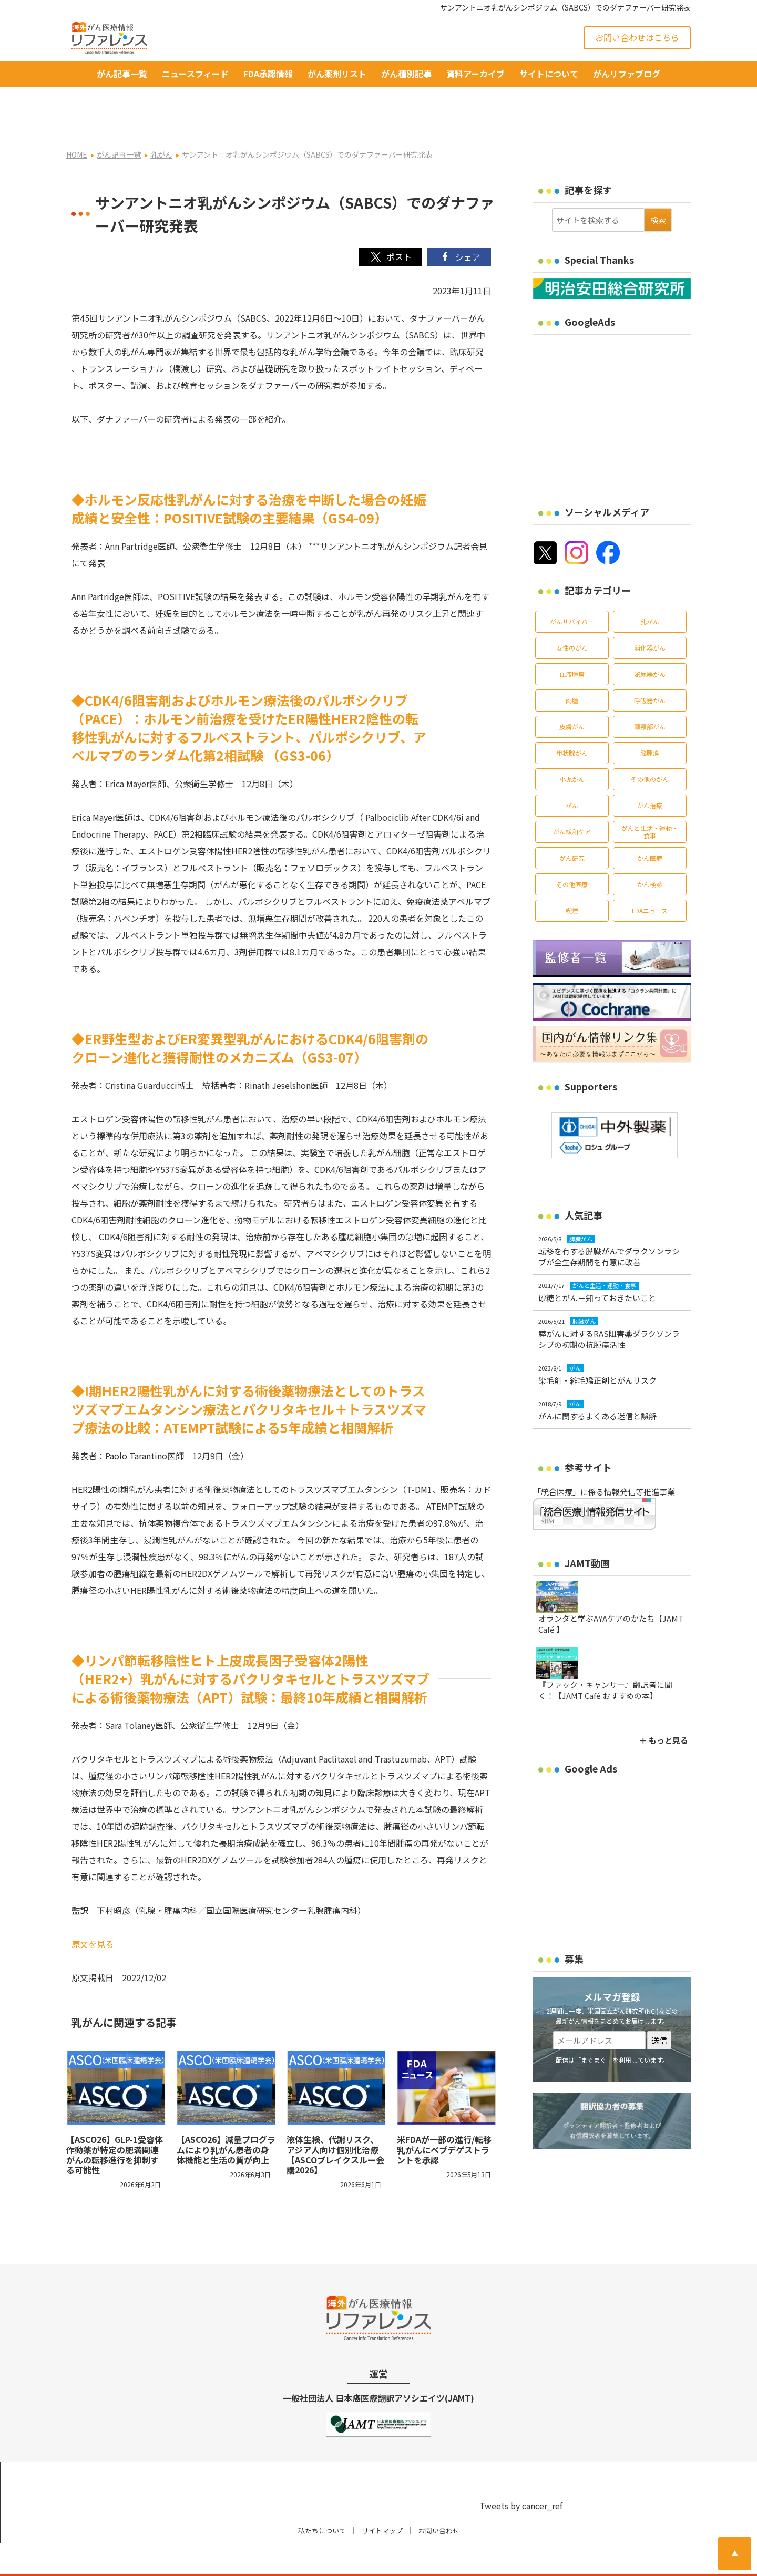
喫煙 (572, 876)
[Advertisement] (621, 380)
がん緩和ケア (572, 798)
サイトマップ (382, 2497)
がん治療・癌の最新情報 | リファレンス (189, 2558)
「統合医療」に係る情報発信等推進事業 (604, 1458)
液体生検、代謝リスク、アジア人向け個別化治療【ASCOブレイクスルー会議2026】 (335, 2121)
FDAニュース (650, 876)
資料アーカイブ (475, 73)
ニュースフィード (195, 73)
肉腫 (572, 666)
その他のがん (650, 745)
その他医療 (572, 850)
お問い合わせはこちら (637, 37)
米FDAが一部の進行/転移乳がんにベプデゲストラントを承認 (444, 2116)
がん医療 (649, 824)
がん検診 (649, 850)
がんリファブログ (626, 73)
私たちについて (322, 2497)
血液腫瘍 (572, 640)
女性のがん (572, 614)
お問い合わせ (438, 2497)
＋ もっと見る (663, 1706)
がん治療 (649, 771)
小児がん (572, 745)
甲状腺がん (572, 719)
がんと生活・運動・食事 (649, 798)
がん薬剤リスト (337, 73)
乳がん (649, 587)
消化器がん (650, 614)
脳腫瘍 (649, 719)
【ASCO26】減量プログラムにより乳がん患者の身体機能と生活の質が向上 (226, 2116)
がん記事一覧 (122, 73)
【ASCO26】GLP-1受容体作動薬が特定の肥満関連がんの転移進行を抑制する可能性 (114, 2121)
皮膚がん (572, 692)
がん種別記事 (406, 73)
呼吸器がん (650, 666)
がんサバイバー (572, 587)
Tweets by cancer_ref (520, 2472)
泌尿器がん (650, 640)
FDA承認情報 (268, 73)
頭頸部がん (650, 692)
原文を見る (92, 1910)
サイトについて (548, 73)
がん (572, 771)
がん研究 (572, 824)
